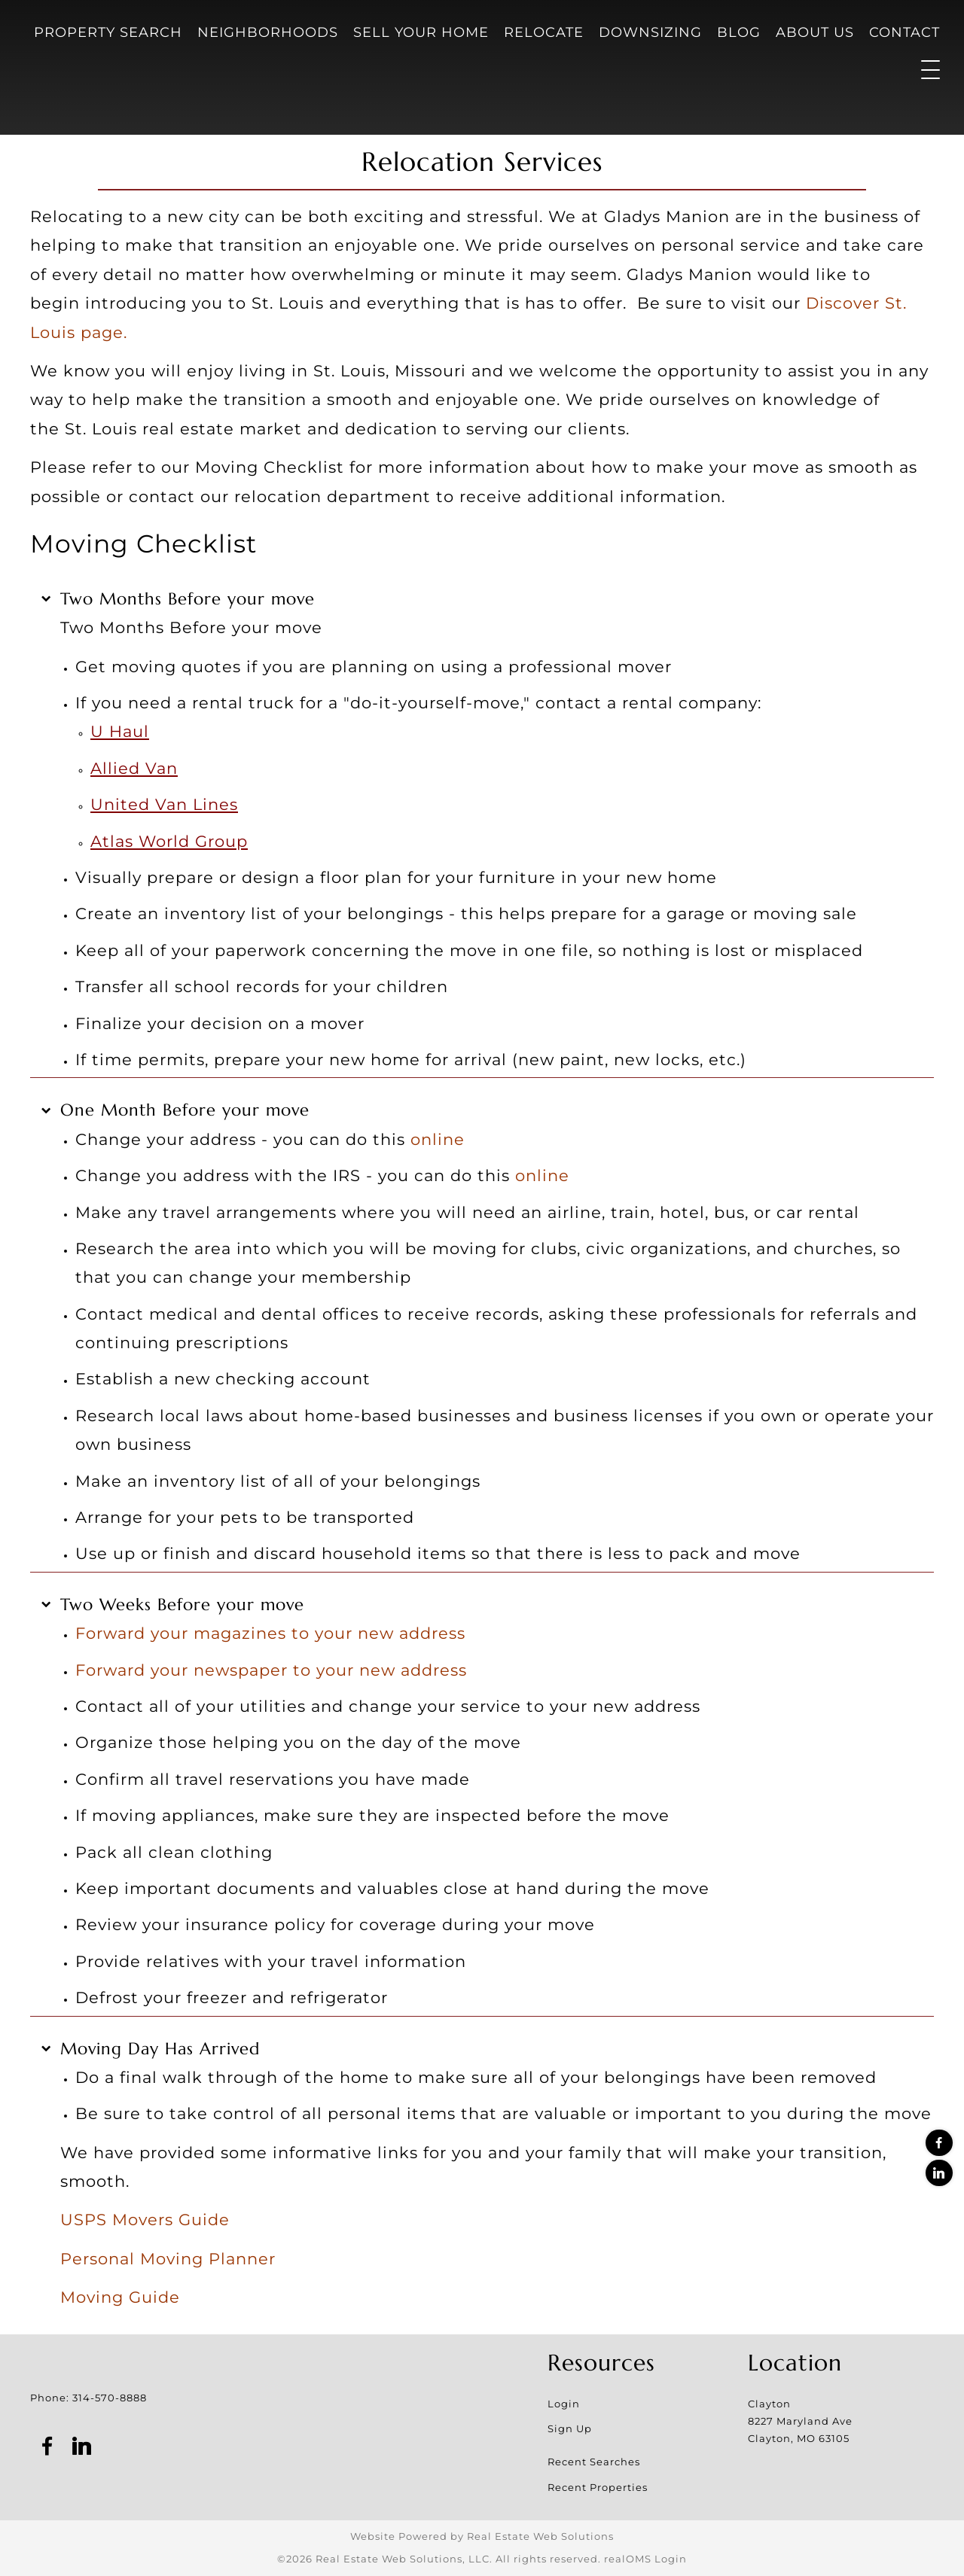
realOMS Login (645, 2559)
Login (564, 2404)
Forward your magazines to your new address (270, 1633)
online (437, 1139)
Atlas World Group (169, 841)
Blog (739, 32)
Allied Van (134, 768)
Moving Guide (120, 2297)
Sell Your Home (421, 32)
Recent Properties (598, 2487)
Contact (904, 32)
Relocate (544, 32)
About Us (815, 32)
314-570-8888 (109, 2398)
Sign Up (570, 2428)
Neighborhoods (267, 32)
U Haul (119, 731)
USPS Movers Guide (145, 2219)
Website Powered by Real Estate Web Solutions (482, 2536)
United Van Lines (164, 804)
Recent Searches (594, 2462)
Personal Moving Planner (168, 2258)
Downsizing (650, 32)
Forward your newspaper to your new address (271, 1669)
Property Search (108, 32)
